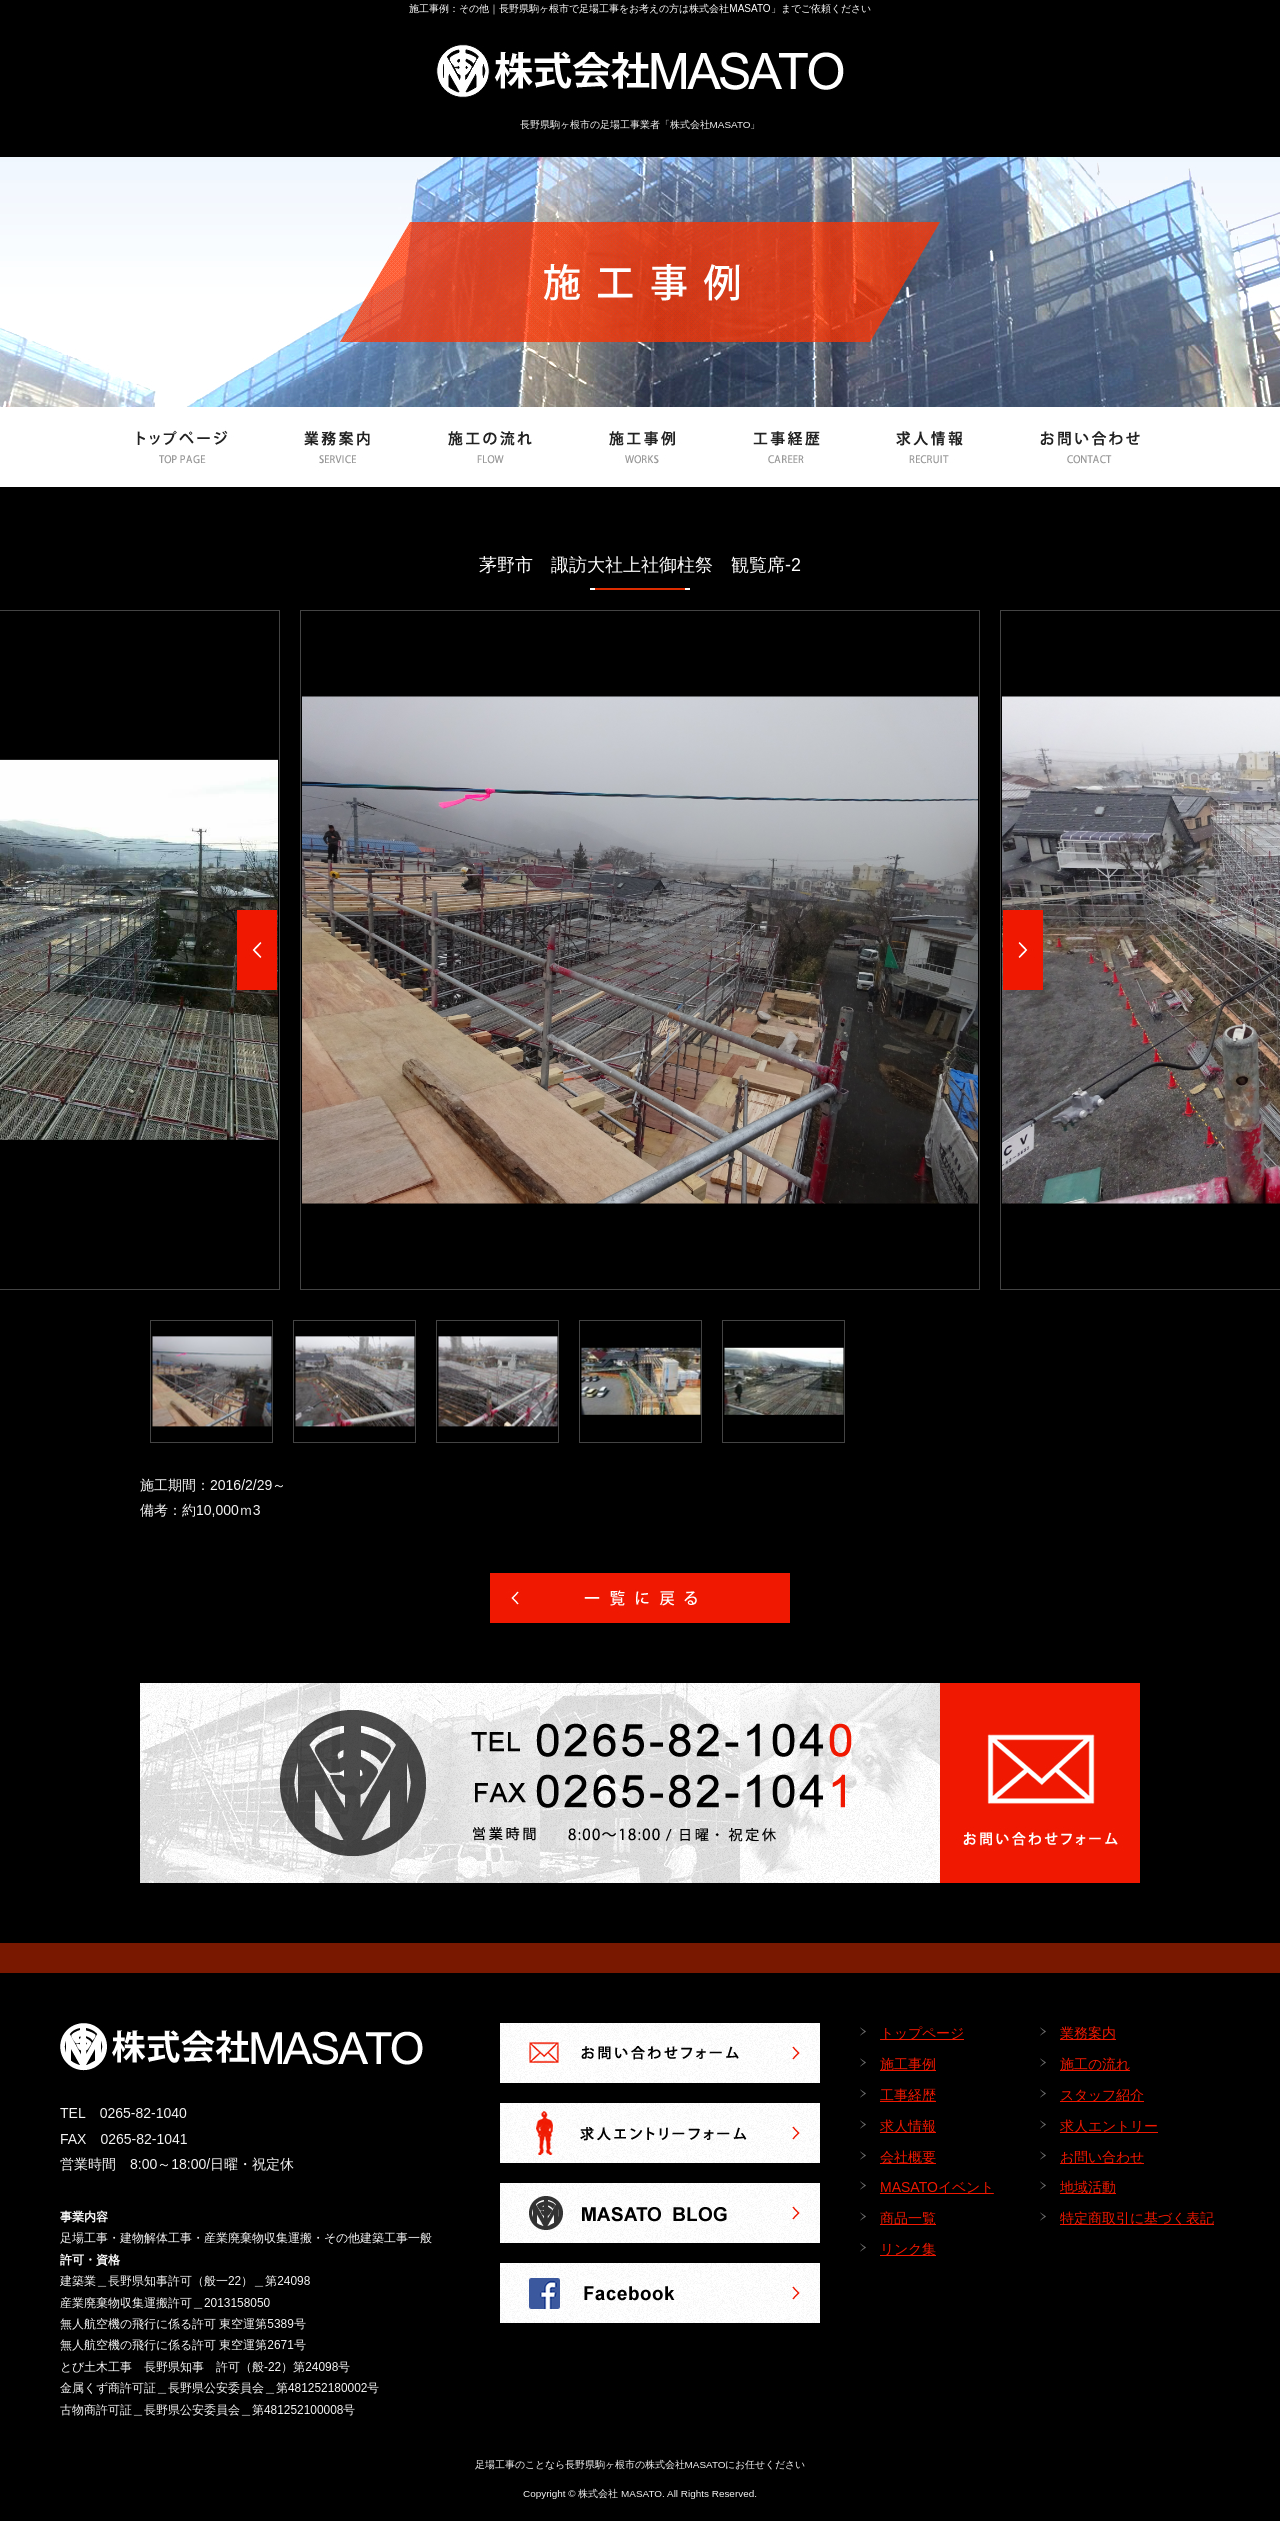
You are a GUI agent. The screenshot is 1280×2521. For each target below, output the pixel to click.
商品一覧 (908, 2218)
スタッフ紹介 (1102, 2095)
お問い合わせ (1102, 2157)
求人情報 (908, 2126)
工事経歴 (908, 2095)
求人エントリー (1109, 2126)
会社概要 (908, 2157)
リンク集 (908, 2249)
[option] (640, 950)
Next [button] (1023, 950)
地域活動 (1088, 2187)
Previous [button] (257, 950)
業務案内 (1088, 2033)
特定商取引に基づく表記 (1137, 2218)
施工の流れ (1095, 2064)
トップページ (922, 2033)
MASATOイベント (937, 2187)
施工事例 (908, 2064)
